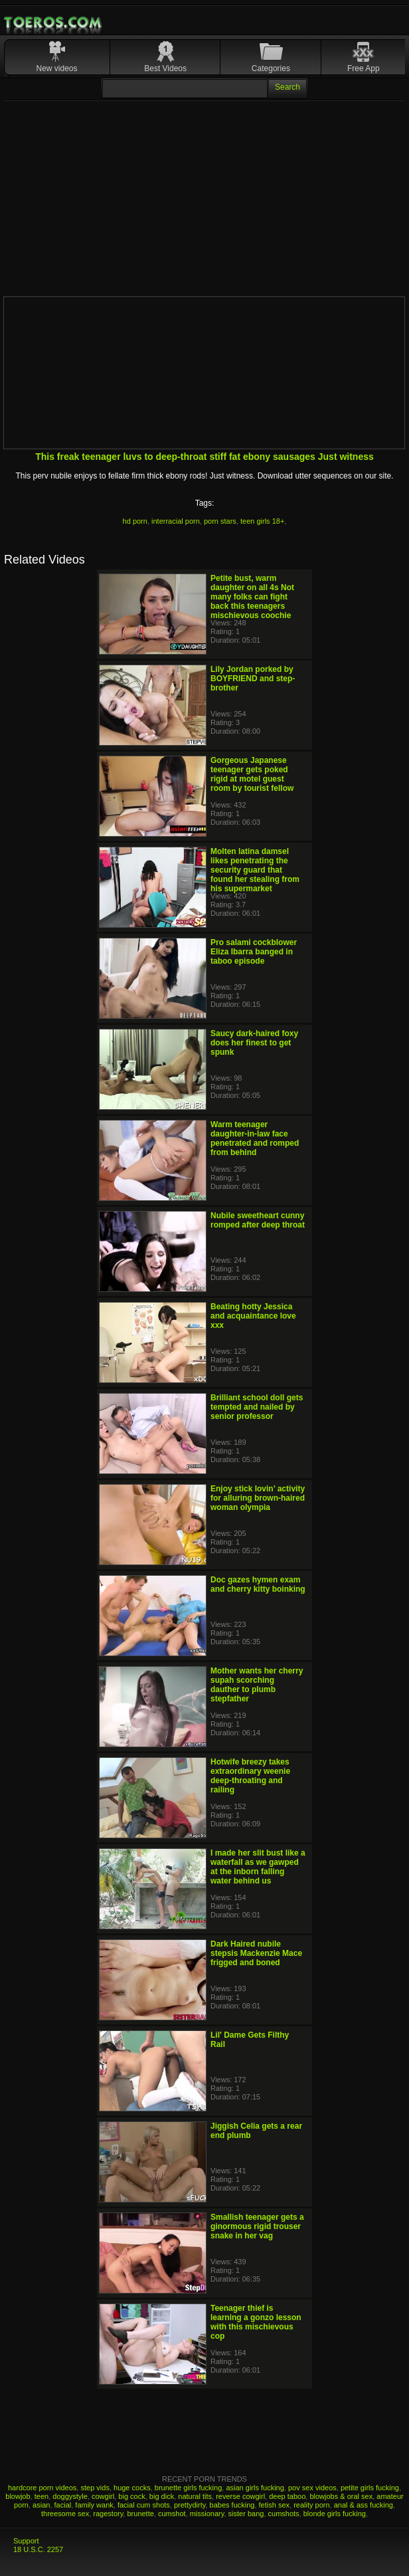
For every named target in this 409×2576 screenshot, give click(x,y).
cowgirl (103, 2496)
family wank (94, 2505)
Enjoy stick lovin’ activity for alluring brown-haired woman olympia (257, 1498)
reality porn (311, 2505)
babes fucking (232, 2505)
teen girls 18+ (262, 521)
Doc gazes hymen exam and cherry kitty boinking (257, 1584)
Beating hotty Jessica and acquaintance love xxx (253, 1316)
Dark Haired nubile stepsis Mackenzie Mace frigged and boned (256, 1953)
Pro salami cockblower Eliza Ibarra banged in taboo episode (253, 952)
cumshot (172, 2514)
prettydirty (189, 2505)
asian (41, 2505)
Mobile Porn (54, 23)
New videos (57, 68)
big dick (161, 2496)
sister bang (246, 2514)
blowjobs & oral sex (340, 2496)
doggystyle (70, 2496)
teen (41, 2496)
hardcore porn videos (42, 2488)
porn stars (220, 521)
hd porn (135, 521)
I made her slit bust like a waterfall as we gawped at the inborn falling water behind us (257, 1866)
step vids (94, 2488)
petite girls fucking (370, 2488)
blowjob (17, 2496)
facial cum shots (144, 2505)
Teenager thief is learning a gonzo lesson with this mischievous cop (255, 2322)
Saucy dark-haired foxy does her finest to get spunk (254, 1043)
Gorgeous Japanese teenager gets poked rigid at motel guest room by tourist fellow (251, 774)
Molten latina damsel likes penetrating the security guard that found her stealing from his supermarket (254, 870)
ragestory (108, 2514)
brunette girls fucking (188, 2488)
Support (26, 2541)
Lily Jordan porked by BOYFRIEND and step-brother (252, 679)
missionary (207, 2514)
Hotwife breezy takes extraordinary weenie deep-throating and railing (250, 1775)
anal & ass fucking (363, 2505)
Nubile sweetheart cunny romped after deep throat (257, 1220)
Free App (363, 68)
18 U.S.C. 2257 (38, 2549)
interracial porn (175, 521)
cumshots (283, 2514)
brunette (140, 2514)
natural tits (195, 2496)
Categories (271, 68)
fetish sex (274, 2505)
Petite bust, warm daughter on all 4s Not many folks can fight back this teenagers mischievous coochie (252, 597)
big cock (131, 2496)
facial (63, 2505)
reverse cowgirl (240, 2496)
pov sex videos (312, 2488)
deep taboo (287, 2496)
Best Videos (165, 68)
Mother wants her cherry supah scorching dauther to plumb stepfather (256, 1684)
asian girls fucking (255, 2488)
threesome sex (65, 2514)
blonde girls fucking (334, 2514)
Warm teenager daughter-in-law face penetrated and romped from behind (254, 1138)
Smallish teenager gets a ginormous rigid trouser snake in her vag (257, 2226)
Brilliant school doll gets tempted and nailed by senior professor (256, 1407)
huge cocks (132, 2488)
